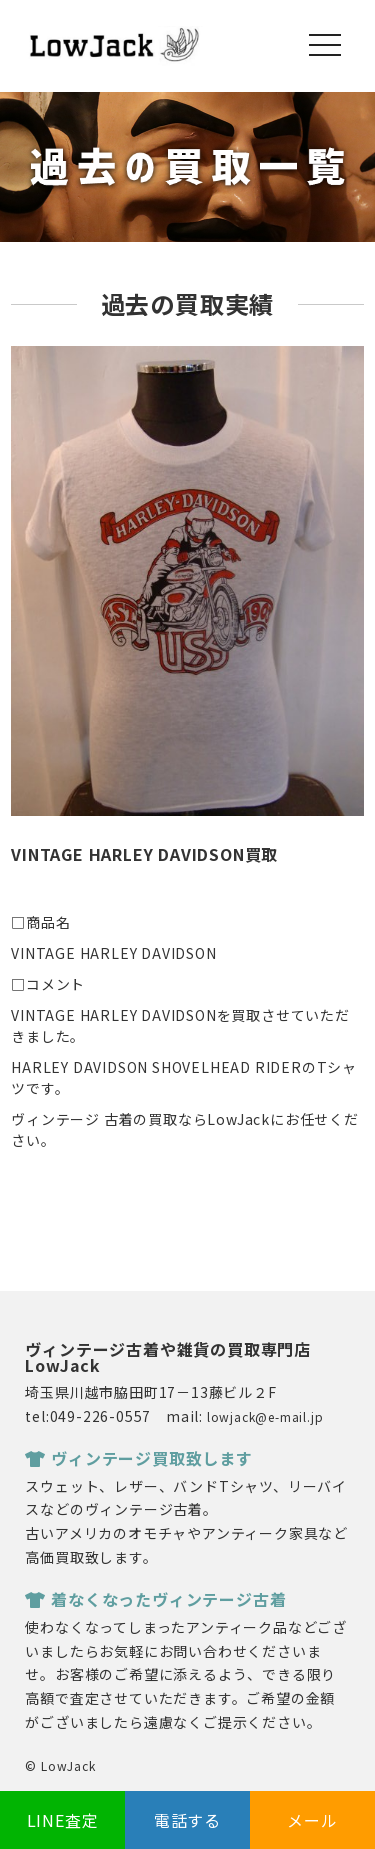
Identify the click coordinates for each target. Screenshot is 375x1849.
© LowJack (60, 1765)
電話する (187, 1820)
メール (312, 1820)
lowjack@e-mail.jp (265, 1416)
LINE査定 (63, 1820)
